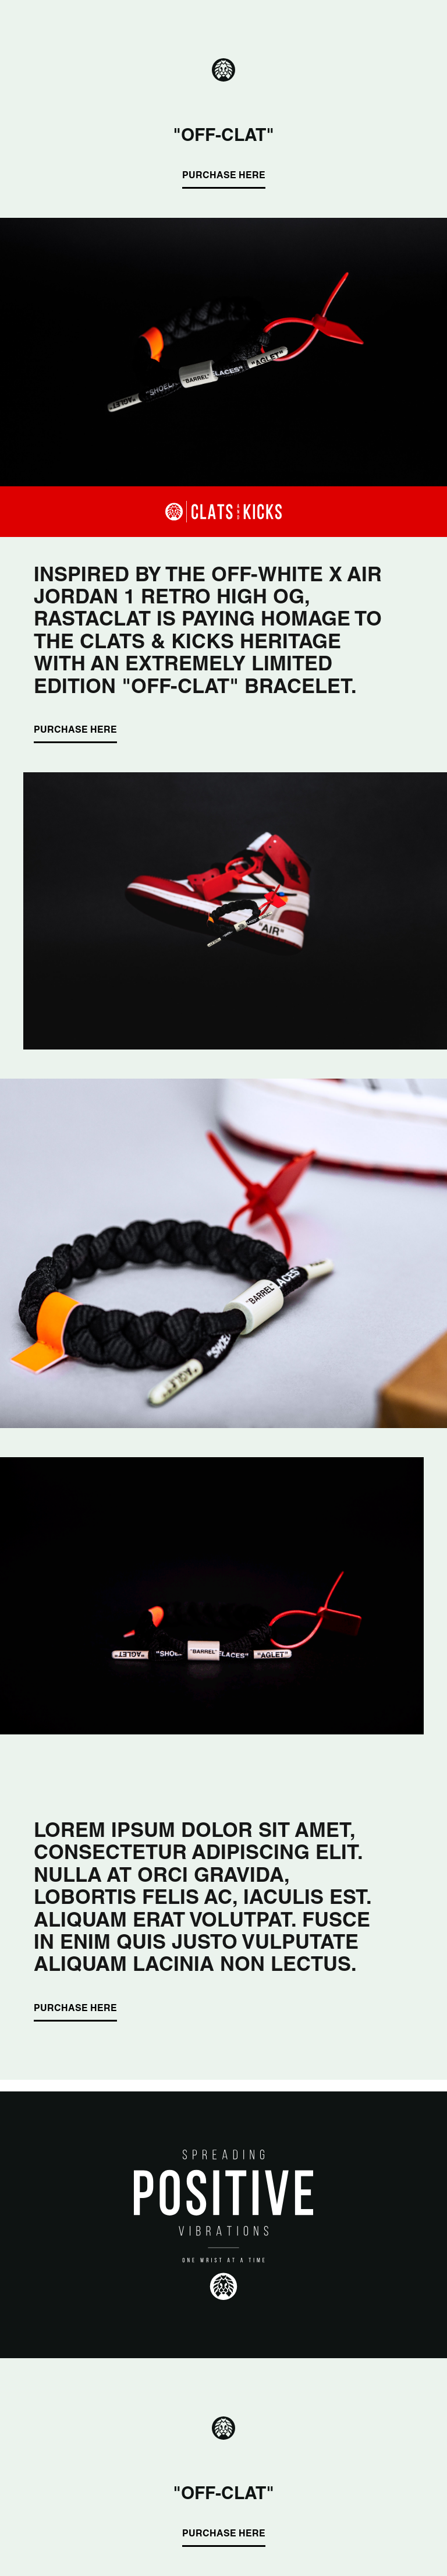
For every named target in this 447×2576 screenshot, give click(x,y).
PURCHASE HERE (223, 176)
